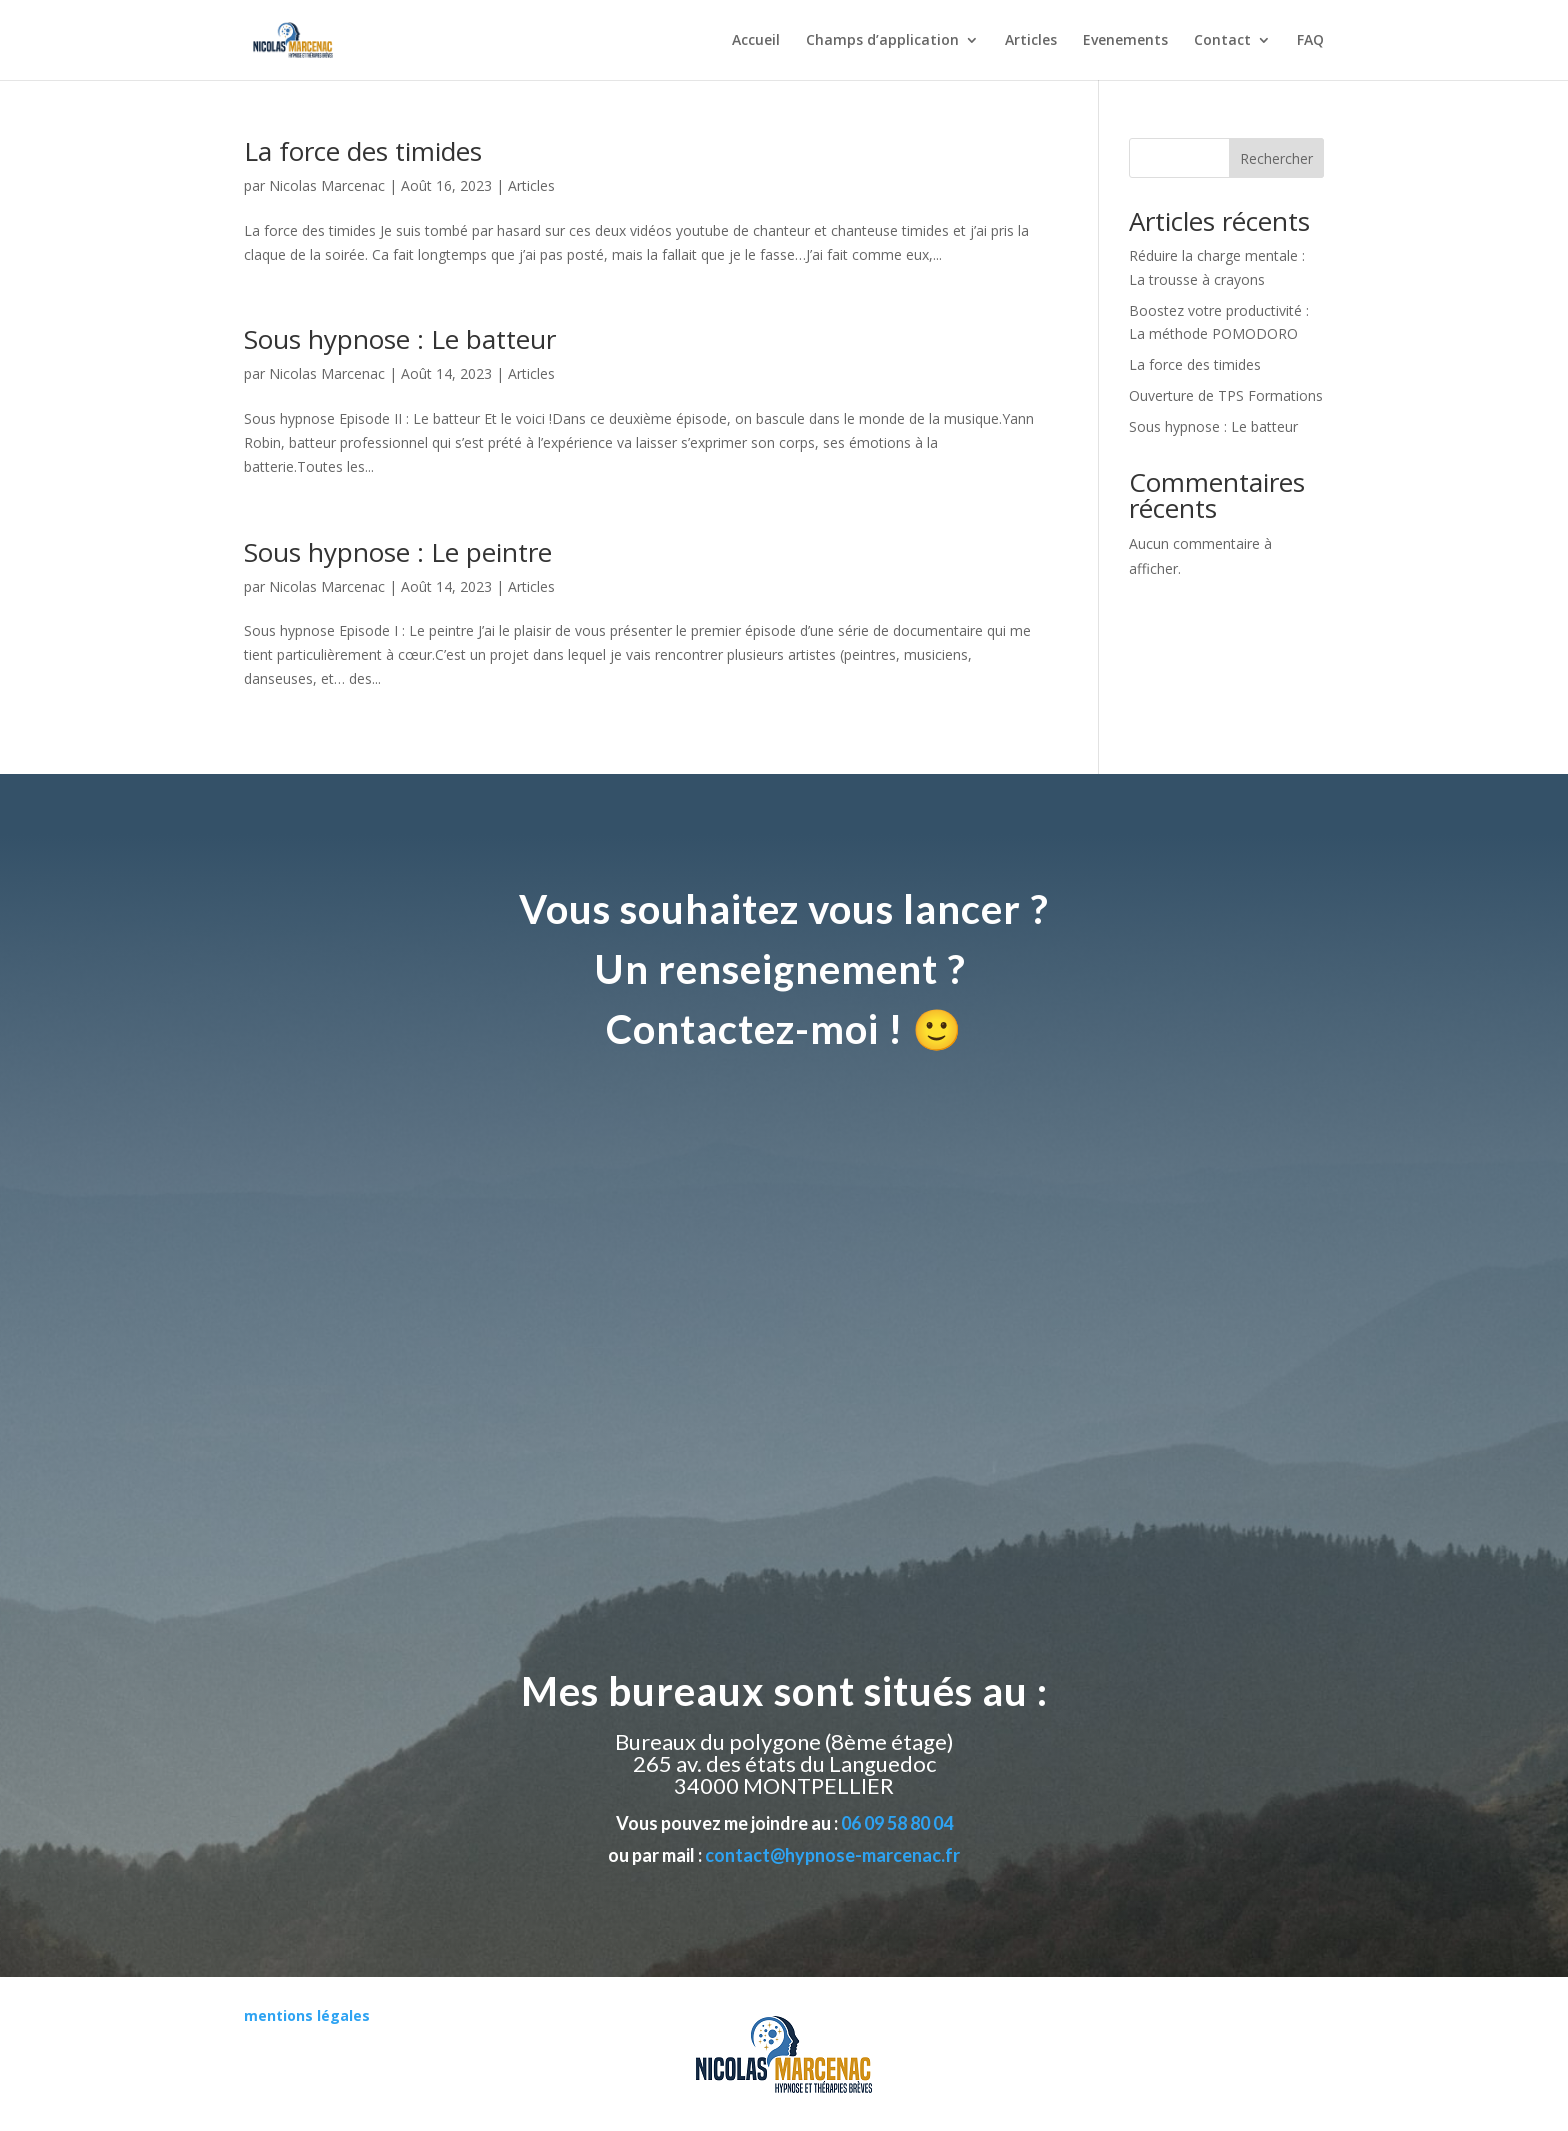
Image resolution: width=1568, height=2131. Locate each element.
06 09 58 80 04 (897, 1823)
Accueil (756, 41)
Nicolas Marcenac (327, 185)
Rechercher (1276, 158)
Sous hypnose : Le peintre (398, 552)
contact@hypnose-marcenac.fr (832, 1855)
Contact (1222, 41)
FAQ (1310, 41)
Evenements (1125, 41)
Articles (1031, 41)
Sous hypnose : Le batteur (400, 339)
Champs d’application (882, 41)
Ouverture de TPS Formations (1226, 395)
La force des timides (363, 151)
